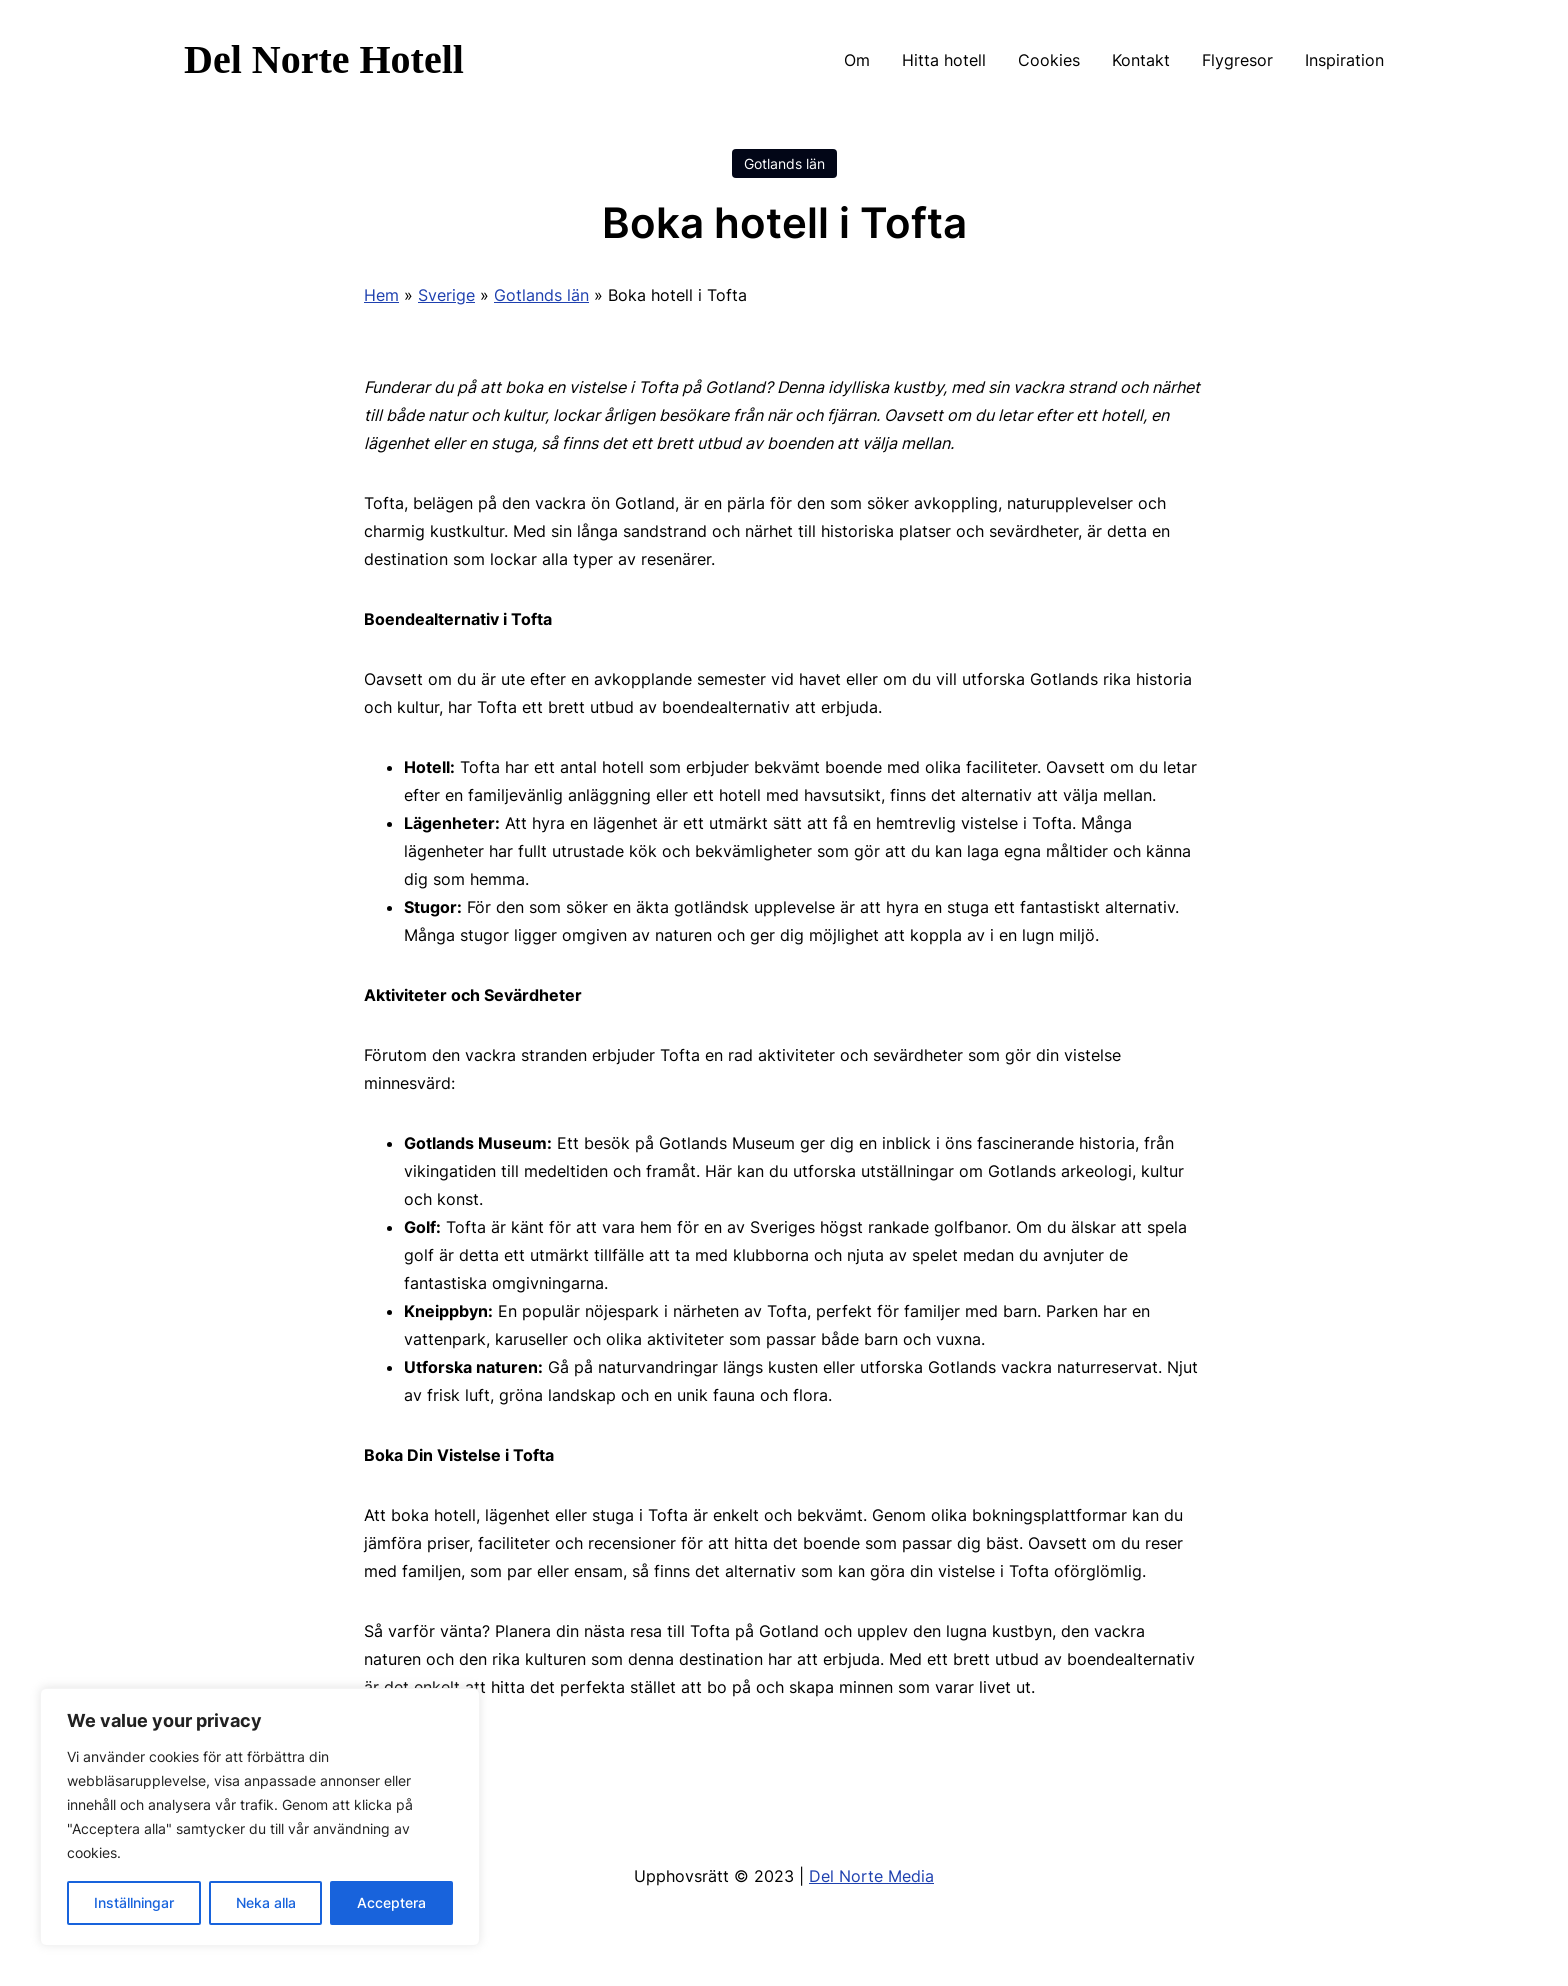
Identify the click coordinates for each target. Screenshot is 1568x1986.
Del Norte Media (871, 1876)
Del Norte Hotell (324, 59)
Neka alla (266, 1902)
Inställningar (134, 1902)
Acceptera (391, 1902)
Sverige (446, 295)
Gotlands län (784, 163)
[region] (260, 1817)
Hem (381, 295)
